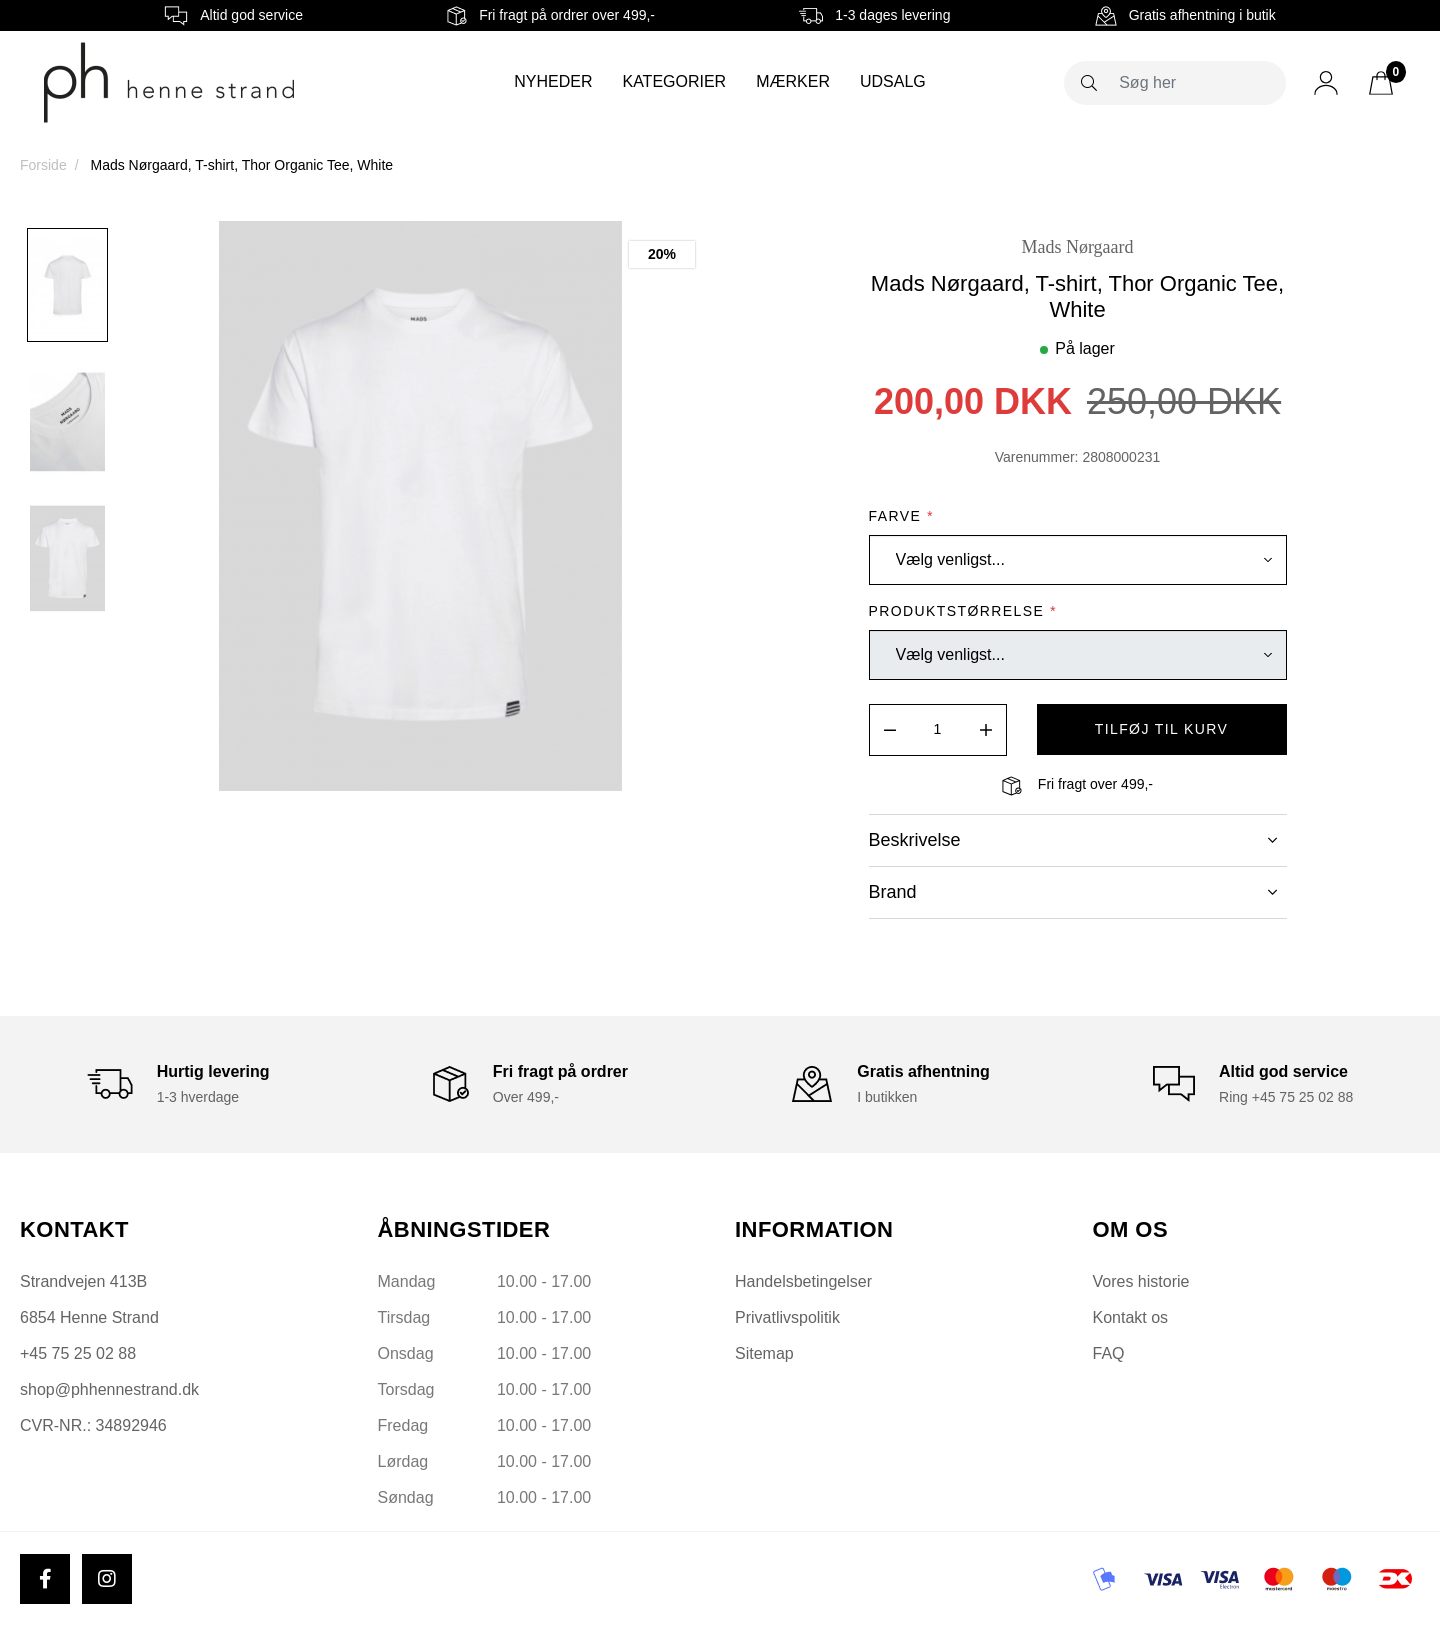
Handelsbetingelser (803, 1281)
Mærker (793, 81)
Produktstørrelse (963, 611)
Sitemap (764, 1353)
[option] (67, 285)
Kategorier (674, 81)
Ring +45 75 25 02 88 (1286, 1097)
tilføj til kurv (1162, 729)
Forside (43, 165)
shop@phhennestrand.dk (109, 1389)
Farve (901, 516)
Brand (1073, 892)
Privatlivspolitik (787, 1317)
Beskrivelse (1073, 840)
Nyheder (553, 81)
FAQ (1109, 1353)
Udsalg (893, 81)
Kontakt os (1131, 1317)
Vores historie (1141, 1281)
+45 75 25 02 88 (78, 1353)
